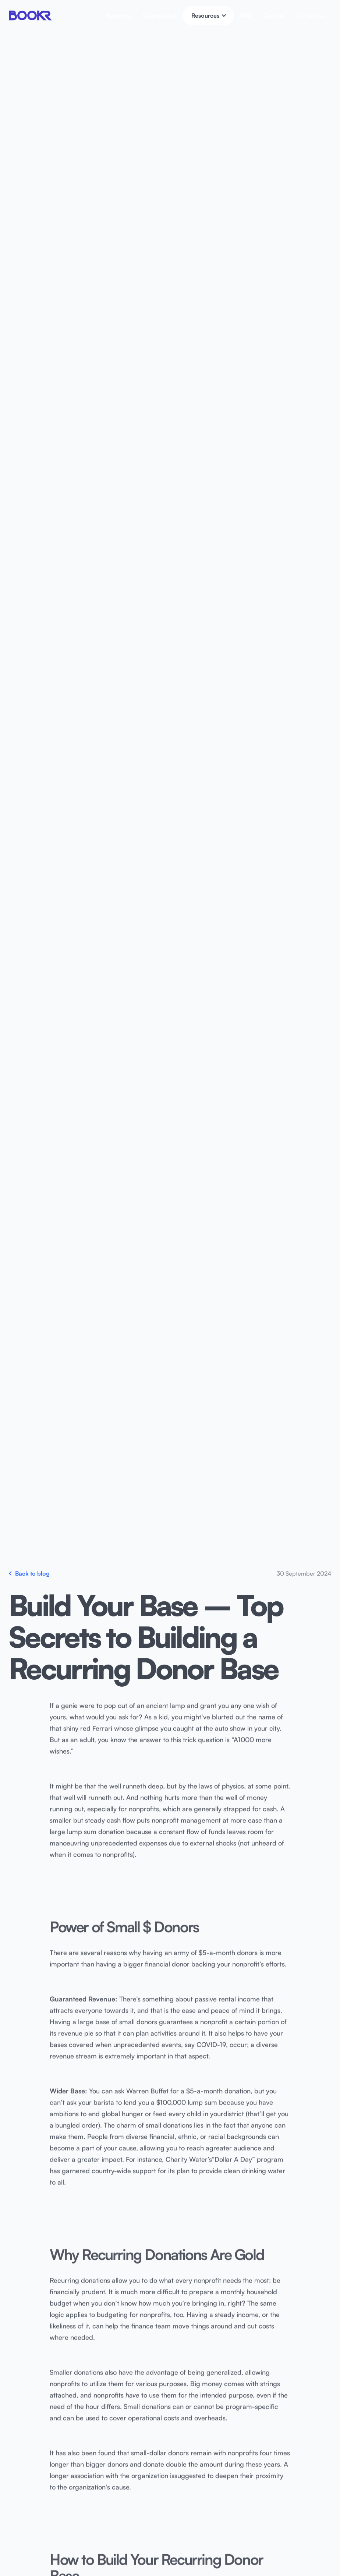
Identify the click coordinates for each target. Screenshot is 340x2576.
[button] (208, 15)
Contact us (310, 15)
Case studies (160, 15)
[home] (30, 15)
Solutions (118, 15)
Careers (273, 15)
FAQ (245, 15)
